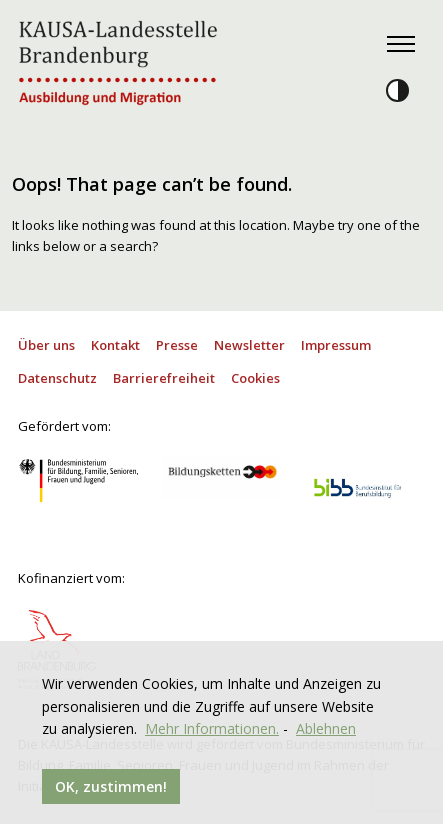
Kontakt (115, 345)
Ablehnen (326, 728)
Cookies (255, 378)
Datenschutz (57, 378)
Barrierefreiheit (164, 378)
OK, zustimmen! (111, 786)
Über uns (46, 345)
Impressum (336, 345)
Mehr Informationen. (212, 728)
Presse (177, 345)
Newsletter (249, 345)
